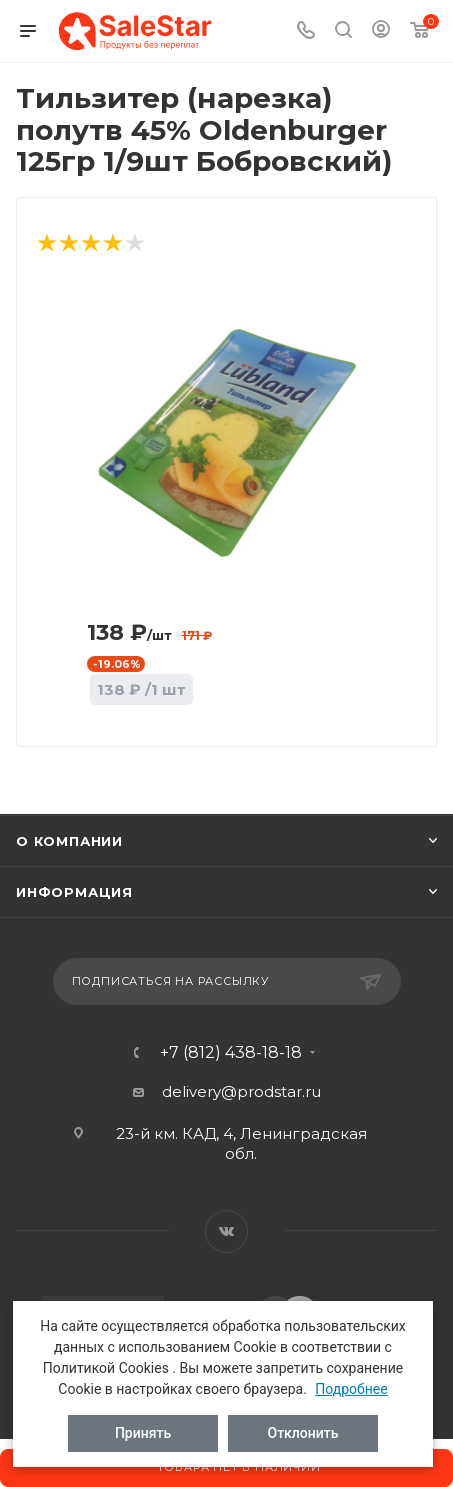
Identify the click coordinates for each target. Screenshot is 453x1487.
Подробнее (351, 1389)
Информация (74, 892)
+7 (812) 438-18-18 (231, 1053)
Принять (143, 1433)
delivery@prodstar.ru (241, 1091)
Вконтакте (226, 1231)
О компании (69, 841)
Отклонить (303, 1433)
